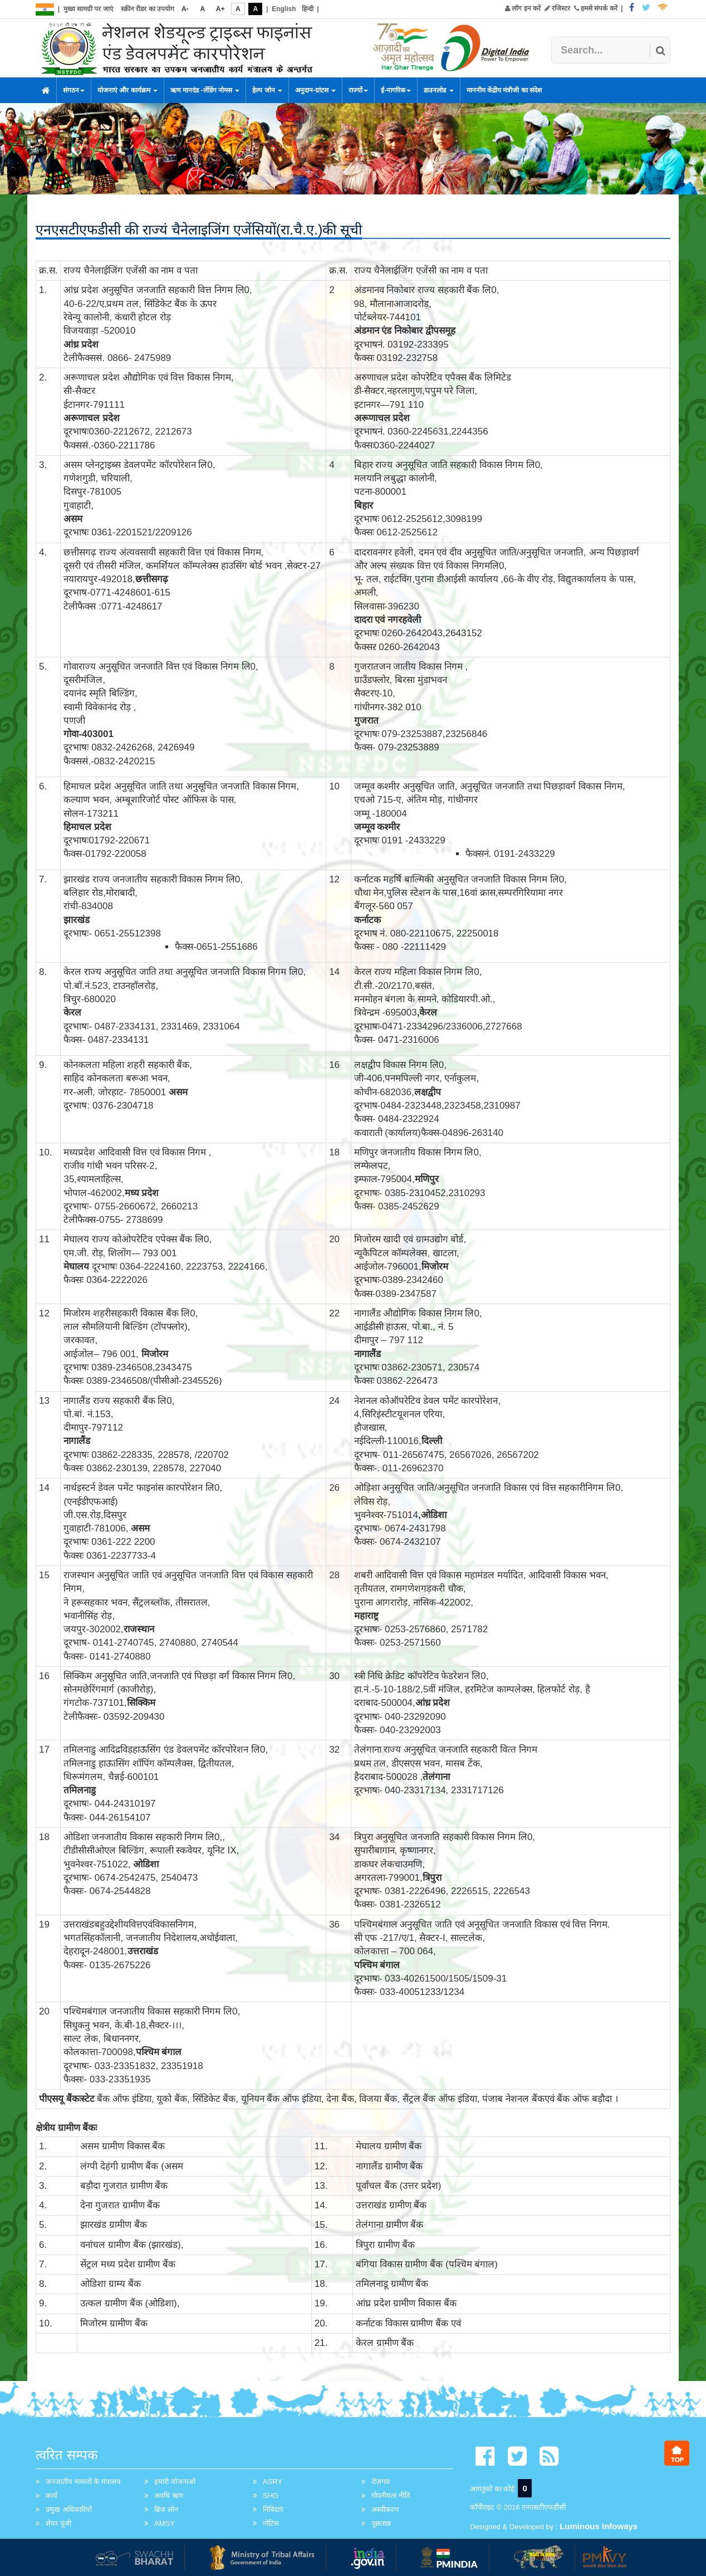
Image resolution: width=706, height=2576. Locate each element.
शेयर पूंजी (58, 2523)
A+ (220, 9)
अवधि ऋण (168, 2495)
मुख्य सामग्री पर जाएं (88, 9)
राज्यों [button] (358, 90)
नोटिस (271, 2523)
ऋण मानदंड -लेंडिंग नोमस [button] (204, 90)
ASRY (272, 2481)
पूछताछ (381, 2523)
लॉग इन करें (523, 8)
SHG (270, 2495)
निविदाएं (273, 2509)
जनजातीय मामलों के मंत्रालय (83, 2481)
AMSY (164, 2523)
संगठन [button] (74, 90)
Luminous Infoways (599, 2526)
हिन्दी (307, 9)
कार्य (51, 2495)
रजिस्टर (557, 8)
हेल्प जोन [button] (267, 90)
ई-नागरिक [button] (396, 90)
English (284, 9)
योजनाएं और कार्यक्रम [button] (127, 90)
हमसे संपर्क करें (595, 8)
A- (185, 9)
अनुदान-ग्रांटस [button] (315, 90)
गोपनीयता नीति (390, 2495)
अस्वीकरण (385, 2509)
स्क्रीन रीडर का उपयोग (147, 9)
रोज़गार (380, 2481)
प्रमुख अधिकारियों (69, 2509)
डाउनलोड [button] (438, 90)
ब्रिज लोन (166, 2509)
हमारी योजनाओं (174, 2481)
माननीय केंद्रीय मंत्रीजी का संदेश (504, 90)
